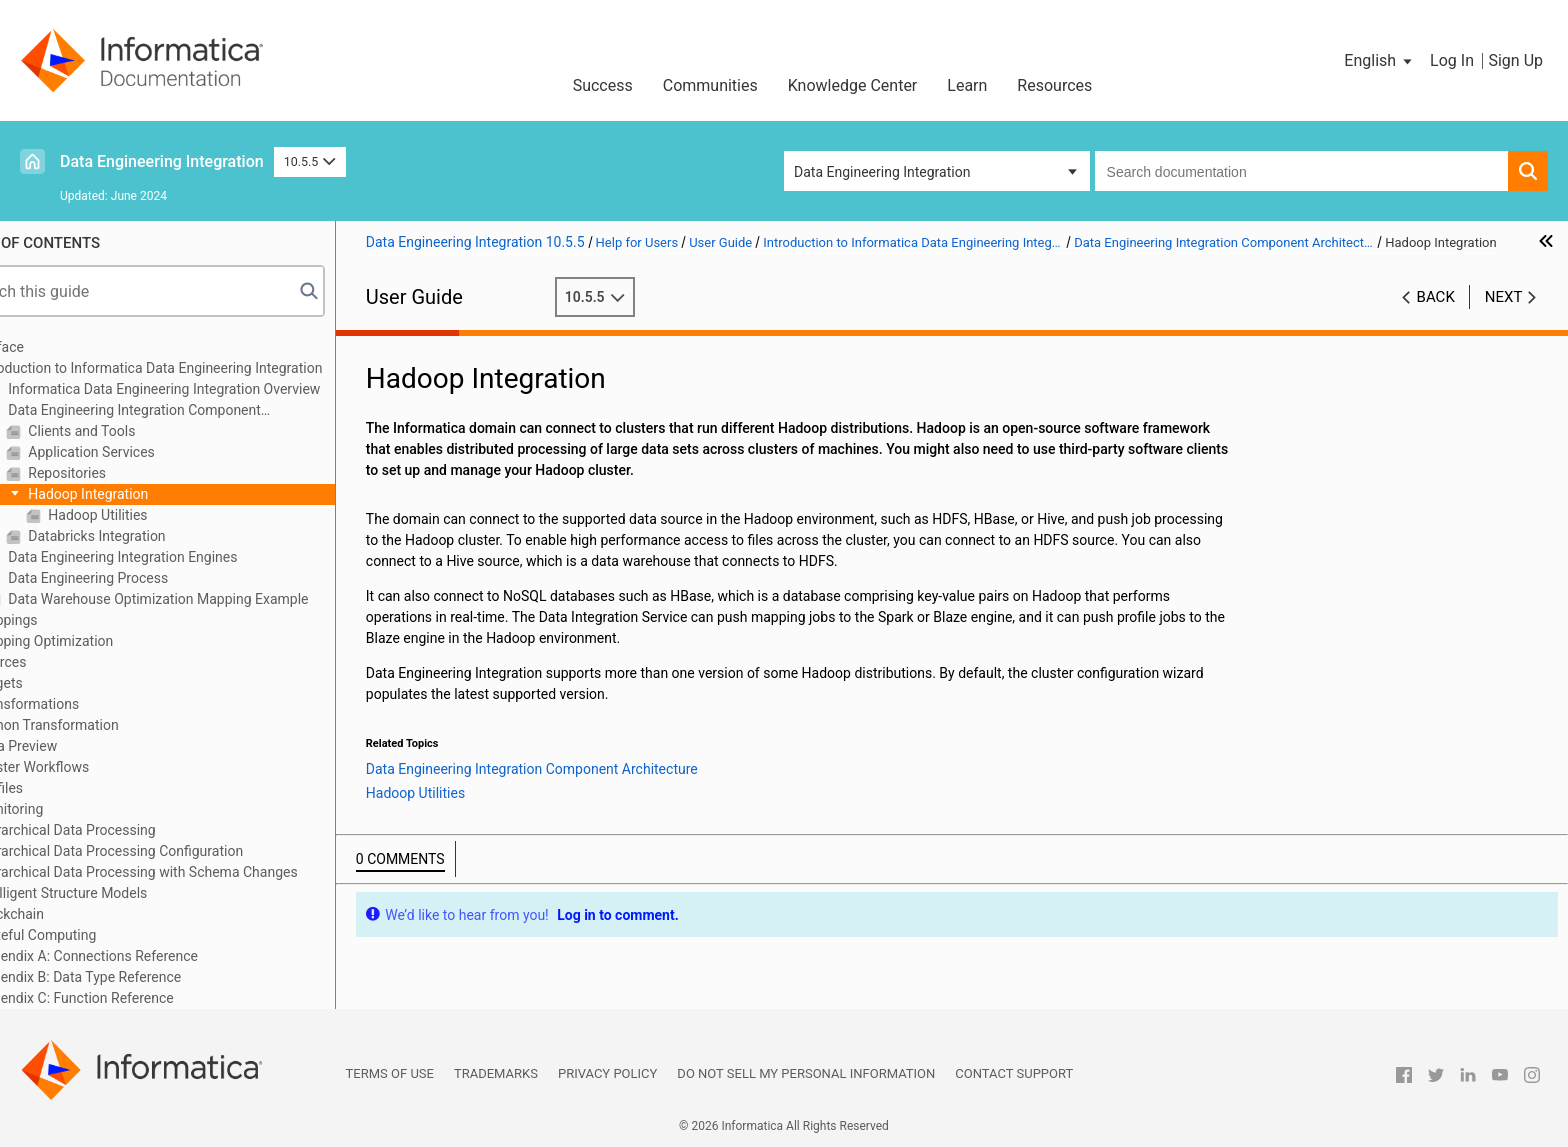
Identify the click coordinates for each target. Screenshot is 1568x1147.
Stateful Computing (93, 935)
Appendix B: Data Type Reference (135, 977)
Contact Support (1014, 1073)
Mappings (64, 620)
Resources (1054, 85)
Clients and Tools (137, 431)
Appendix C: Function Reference (132, 998)
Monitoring (67, 809)
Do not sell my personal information (806, 1073)
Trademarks (496, 1073)
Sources (58, 662)
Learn (967, 85)
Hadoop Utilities (153, 515)
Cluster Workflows (89, 767)
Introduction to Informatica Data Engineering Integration (206, 368)
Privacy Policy (607, 1073)
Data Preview (73, 746)
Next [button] (1504, 318)
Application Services (147, 452)
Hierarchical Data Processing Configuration (166, 851)
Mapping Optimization (101, 641)
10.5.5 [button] (310, 161)
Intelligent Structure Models (118, 893)
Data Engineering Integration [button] (882, 172)
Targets (56, 683)
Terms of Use (390, 1073)
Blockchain (67, 914)
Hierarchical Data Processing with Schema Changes (194, 872)
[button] (1379, 61)
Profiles (56, 788)
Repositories (122, 473)
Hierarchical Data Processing (123, 830)
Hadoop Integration (143, 494)
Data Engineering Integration (162, 161)
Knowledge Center (853, 85)
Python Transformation (104, 725)
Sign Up (1515, 60)
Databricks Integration (152, 536)
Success (603, 85)
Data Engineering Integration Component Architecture (180, 411)
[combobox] (1301, 171)
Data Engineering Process (143, 578)
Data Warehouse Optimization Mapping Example (214, 599)
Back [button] (1436, 318)
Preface (57, 347)
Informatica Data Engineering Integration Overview (220, 389)
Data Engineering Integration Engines (178, 557)
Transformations (84, 704)
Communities (710, 85)
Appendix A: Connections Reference (144, 956)
